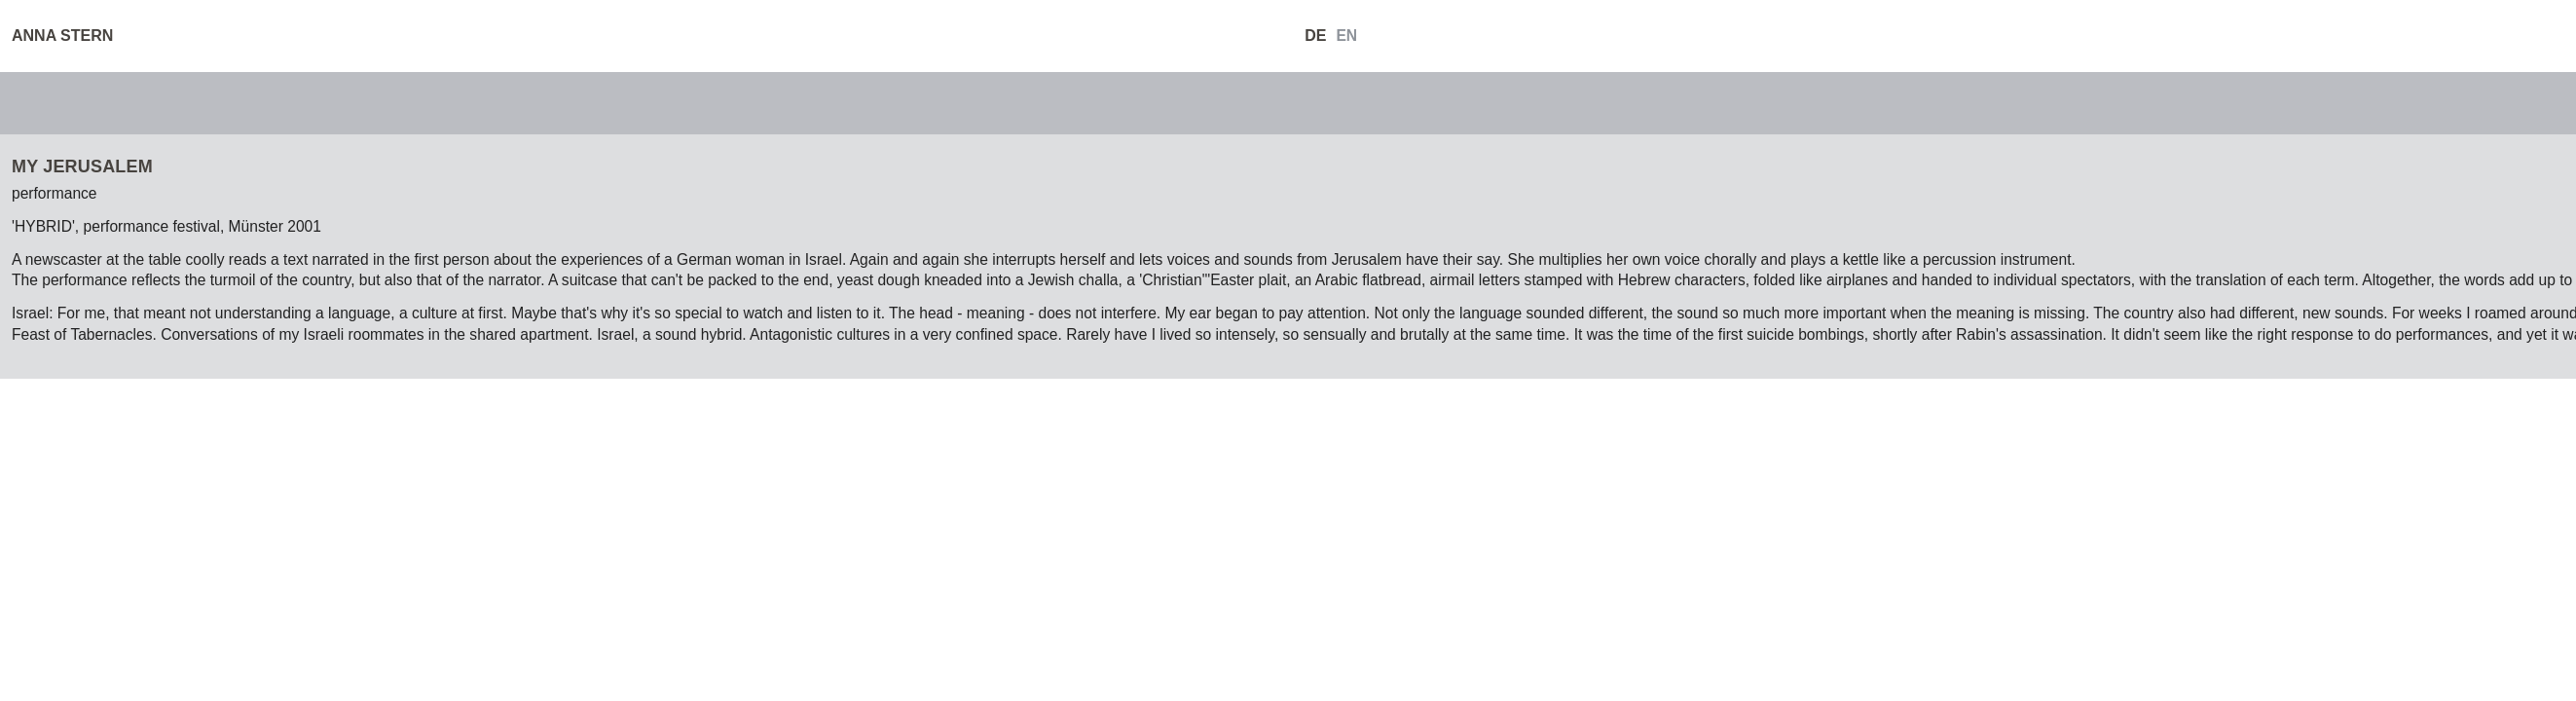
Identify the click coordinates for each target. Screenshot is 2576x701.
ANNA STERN (62, 35)
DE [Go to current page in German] (1315, 35)
